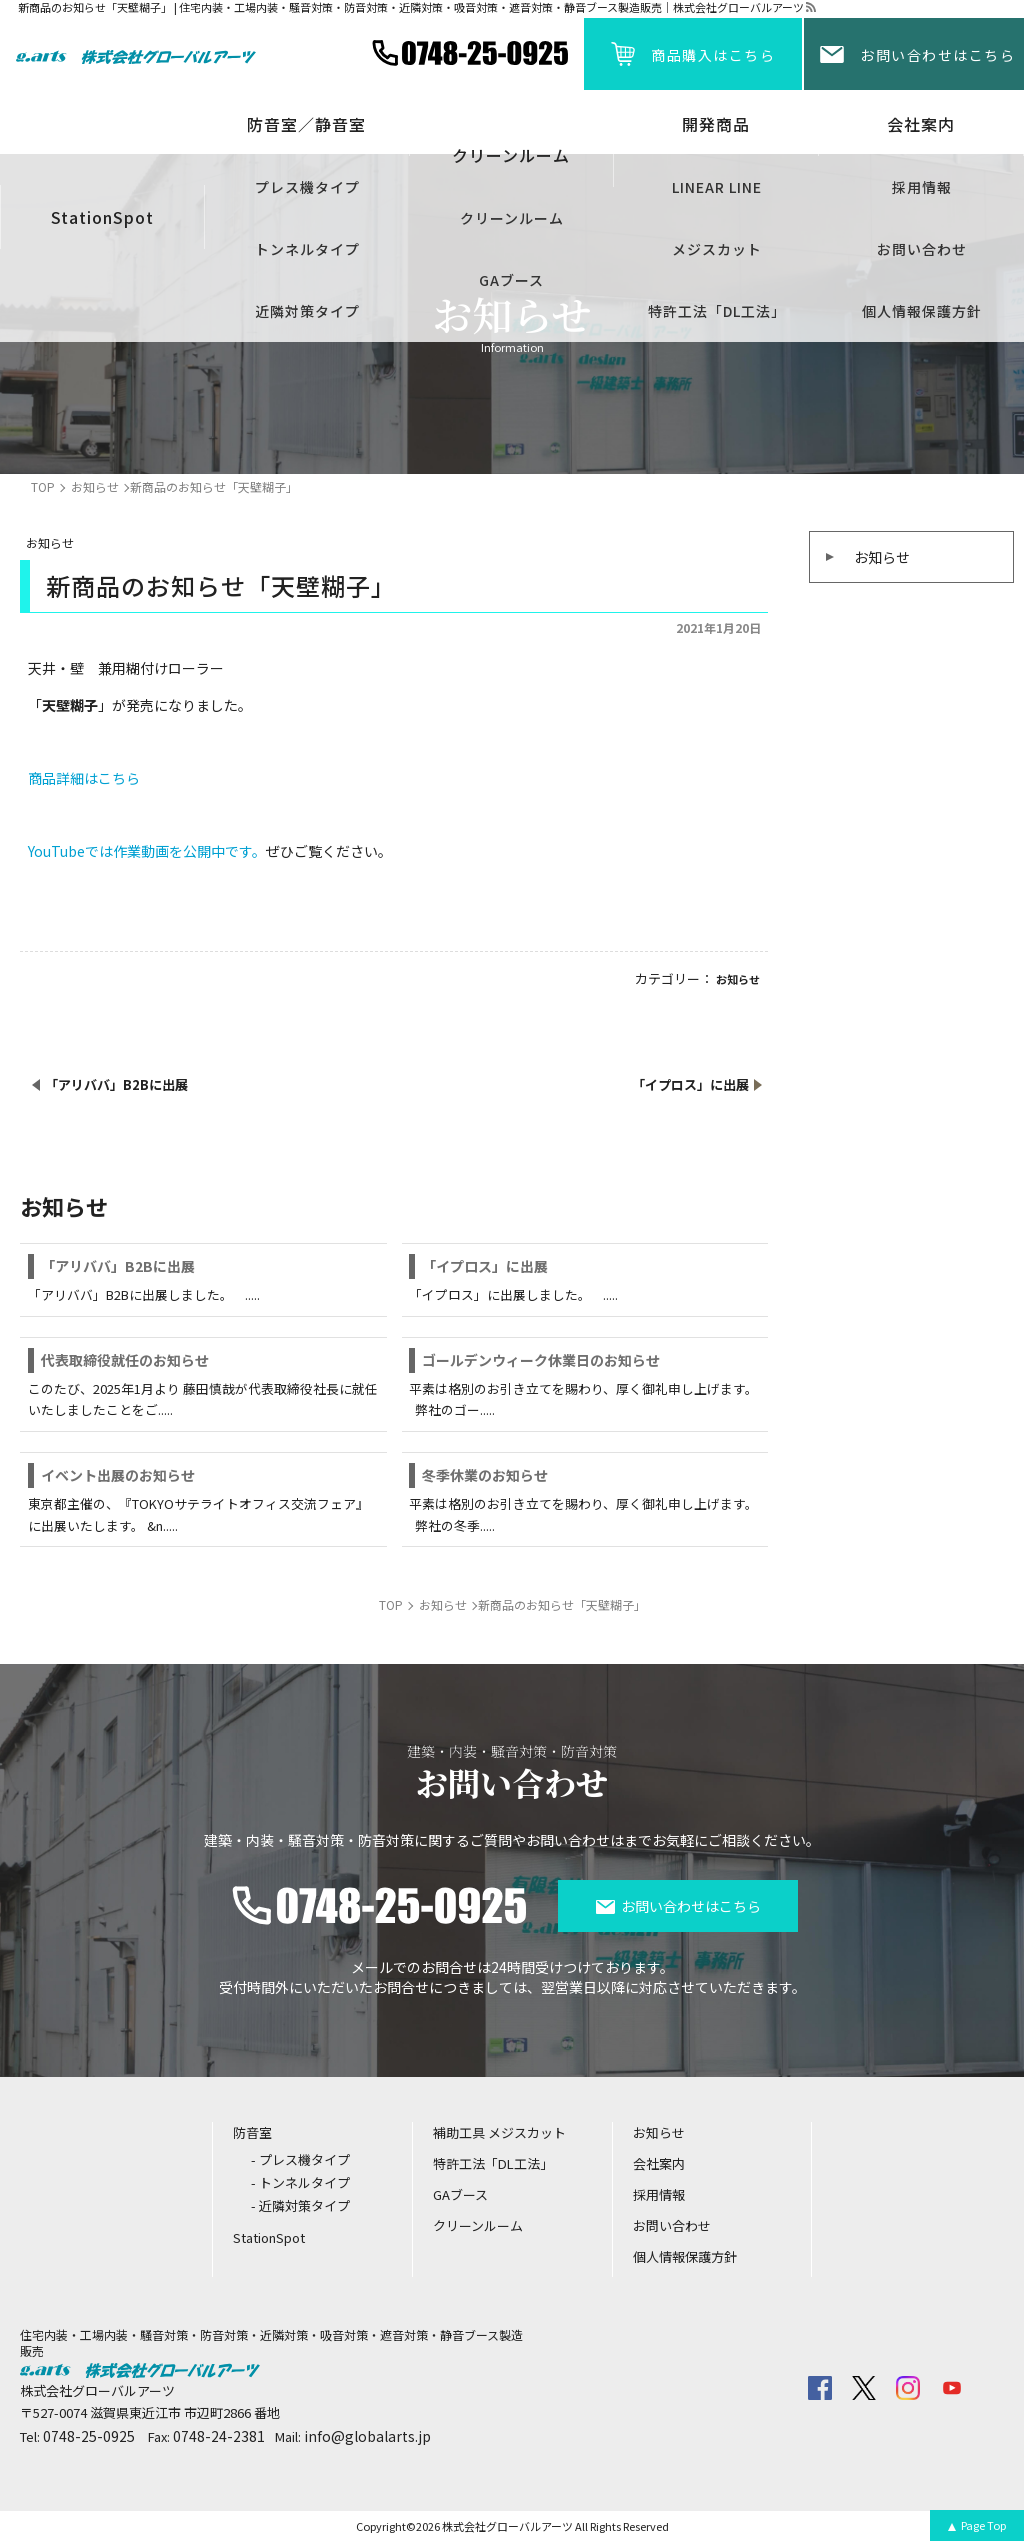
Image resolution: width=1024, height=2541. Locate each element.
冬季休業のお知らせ (485, 1475)
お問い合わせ (922, 249)
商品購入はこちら (713, 55)
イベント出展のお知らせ (118, 1475)
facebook (820, 2388)
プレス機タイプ (307, 187)
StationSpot (102, 217)
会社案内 (921, 124)
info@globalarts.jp (367, 2436)
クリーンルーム (512, 218)
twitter (864, 2388)
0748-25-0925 (89, 2436)
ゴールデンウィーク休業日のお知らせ (541, 1360)
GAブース (511, 280)
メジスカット (717, 249)
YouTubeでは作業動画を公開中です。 (147, 851)
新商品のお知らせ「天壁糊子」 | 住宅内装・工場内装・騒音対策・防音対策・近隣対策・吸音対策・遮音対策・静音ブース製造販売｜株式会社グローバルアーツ (411, 7)
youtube (952, 2388)
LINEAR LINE (717, 187)
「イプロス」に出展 (485, 1266)
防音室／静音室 (306, 124)
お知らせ (882, 557)
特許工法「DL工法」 (717, 311)
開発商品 (716, 124)
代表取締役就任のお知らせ (125, 1360)
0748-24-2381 (219, 2436)
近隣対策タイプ (307, 311)
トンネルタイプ (307, 249)
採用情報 (922, 187)
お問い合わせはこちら (937, 55)
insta (908, 2388)
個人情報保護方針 (922, 311)
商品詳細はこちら (84, 778)
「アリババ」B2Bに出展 (118, 1266)
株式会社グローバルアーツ (507, 2526)
